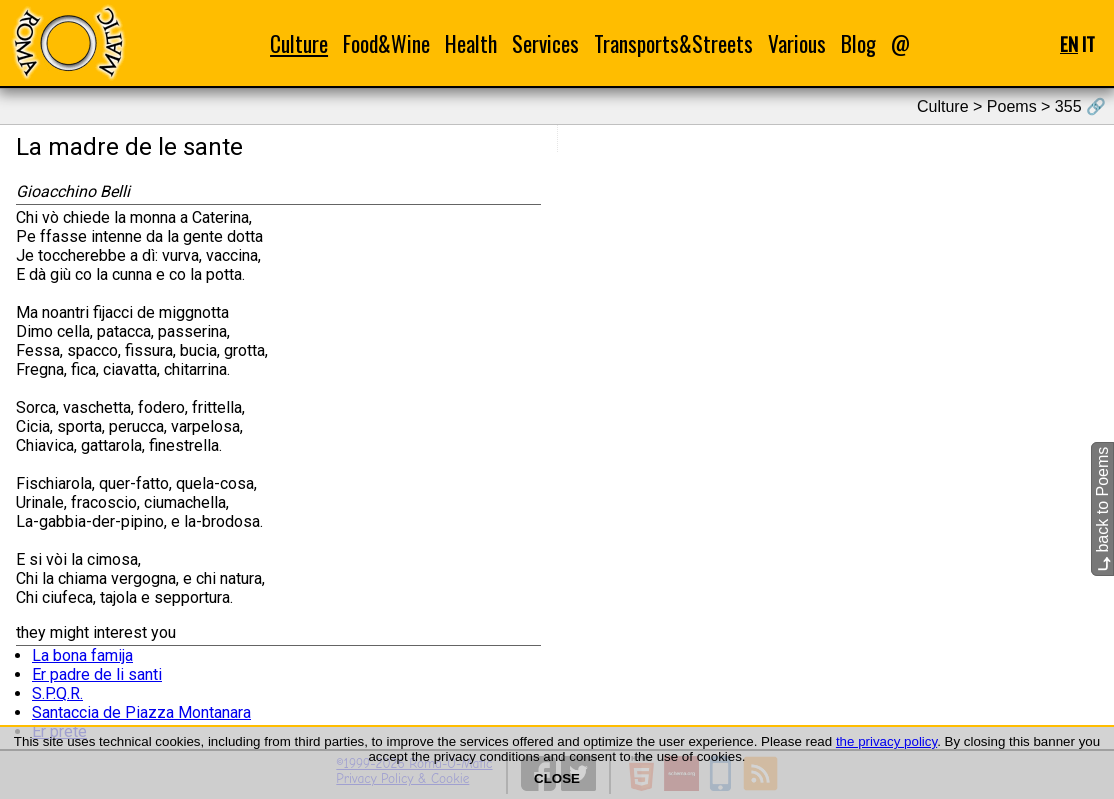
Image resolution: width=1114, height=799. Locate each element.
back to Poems (1102, 509)
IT (1088, 43)
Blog (858, 43)
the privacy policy (886, 741)
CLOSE (557, 778)
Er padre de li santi (97, 674)
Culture (299, 43)
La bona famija (82, 655)
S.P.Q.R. (57, 693)
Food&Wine (386, 43)
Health (471, 43)
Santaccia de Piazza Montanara (141, 712)
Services (545, 43)
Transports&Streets (673, 43)
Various (797, 43)
